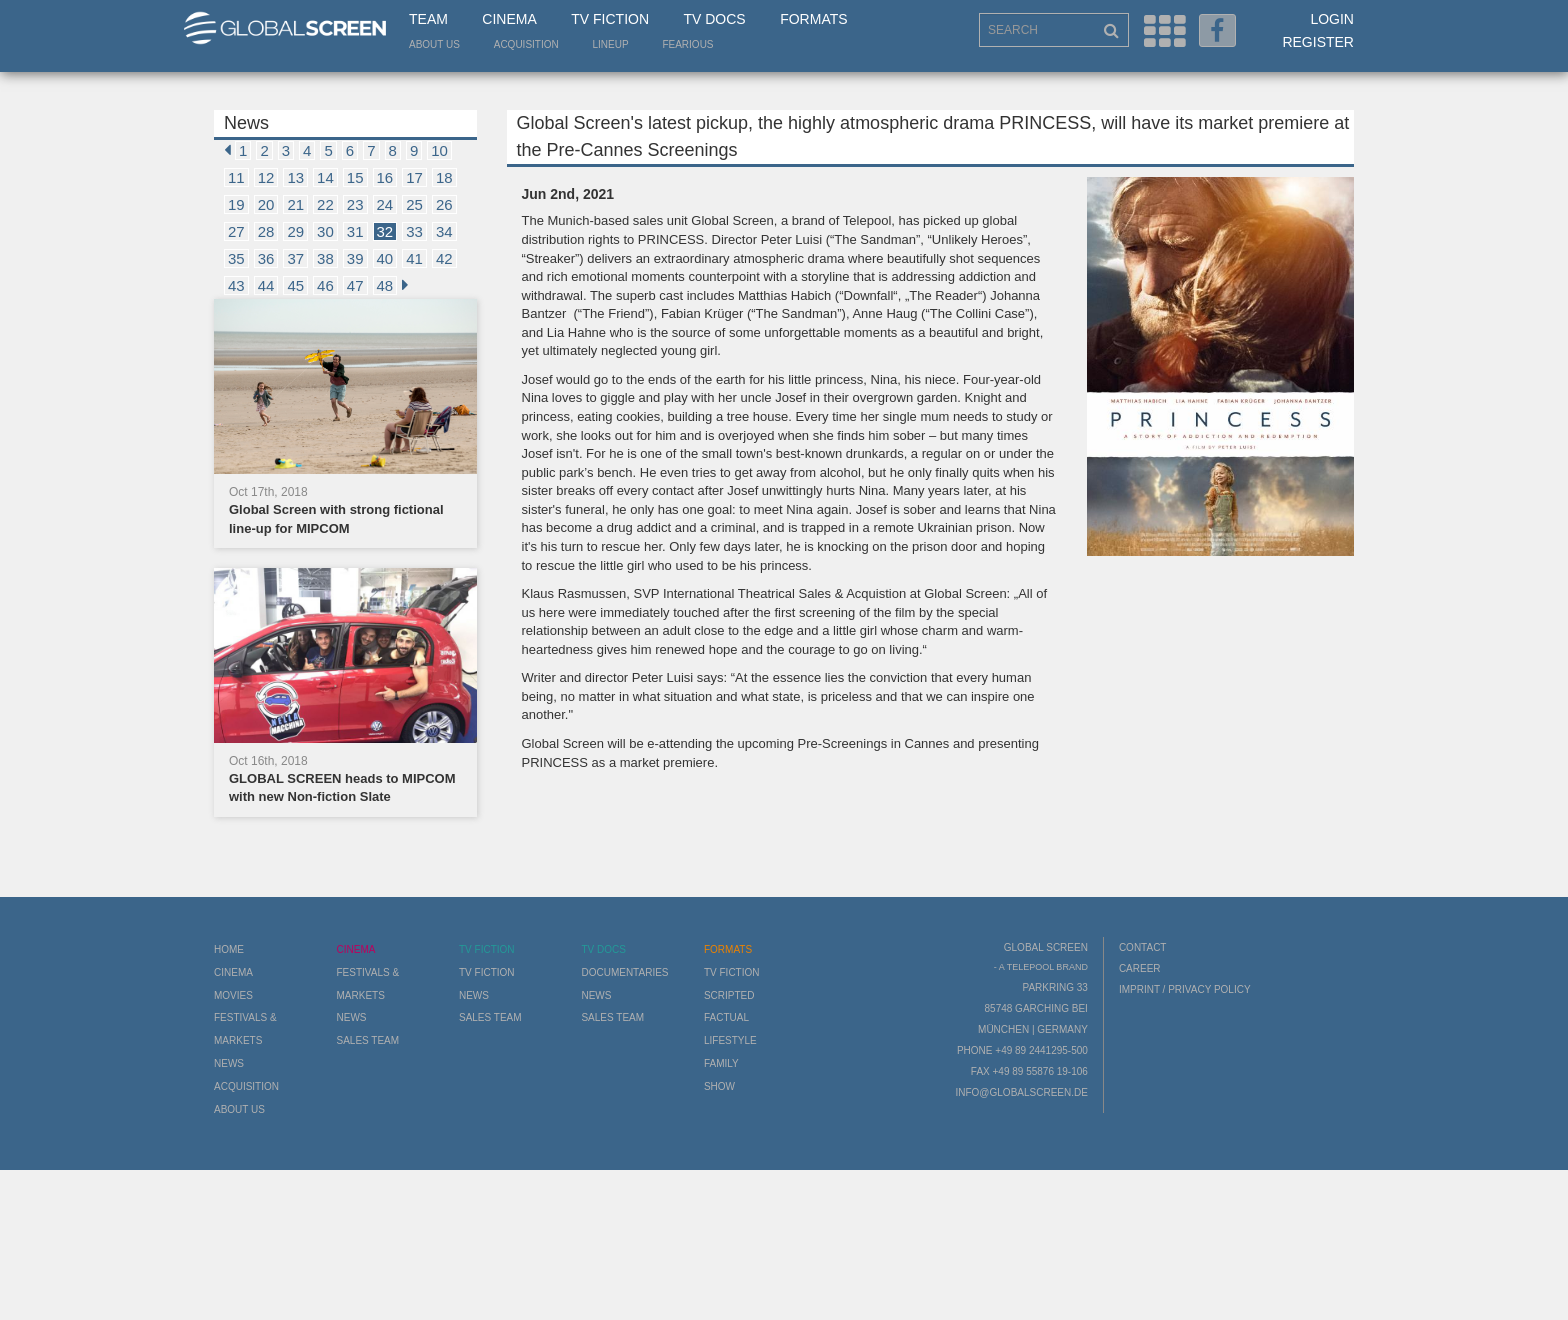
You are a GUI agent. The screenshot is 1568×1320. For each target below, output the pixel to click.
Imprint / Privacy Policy (1185, 989)
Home (229, 949)
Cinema (509, 19)
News (229, 1063)
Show (719, 1086)
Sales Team (367, 1040)
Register (1318, 42)
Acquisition (526, 44)
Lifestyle (730, 1040)
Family (721, 1063)
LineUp (611, 44)
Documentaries (624, 972)
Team (428, 19)
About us (434, 44)
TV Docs (714, 19)
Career (1140, 968)
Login (1332, 19)
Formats (813, 19)
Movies (233, 995)
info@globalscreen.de (1021, 1092)
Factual (726, 1017)
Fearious (687, 44)
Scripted (729, 995)
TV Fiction (610, 19)
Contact (1143, 947)
